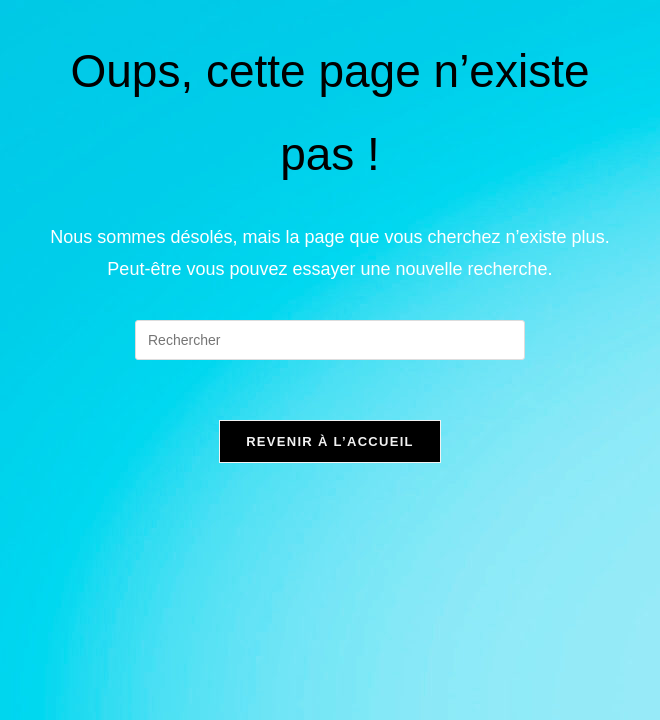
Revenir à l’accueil (330, 441)
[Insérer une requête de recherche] (330, 340)
